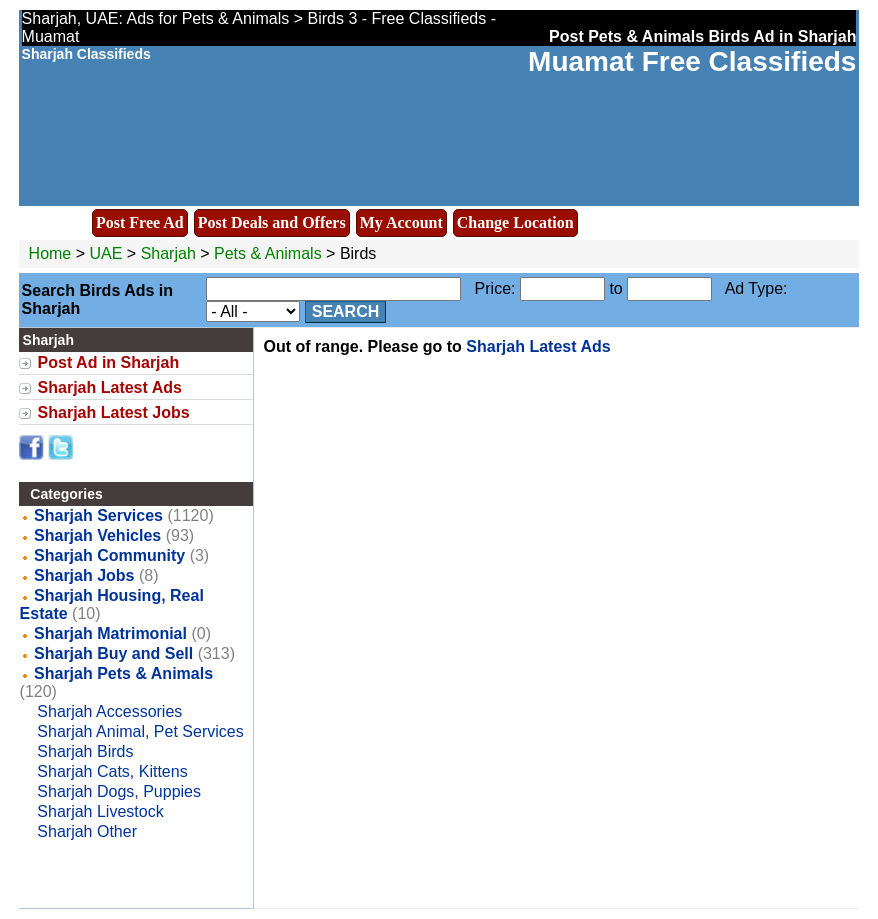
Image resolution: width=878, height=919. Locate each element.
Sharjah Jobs (84, 575)
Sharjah (171, 253)
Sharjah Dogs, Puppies (119, 791)
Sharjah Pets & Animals (123, 673)
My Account (401, 222)
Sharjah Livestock (100, 811)
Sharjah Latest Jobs (114, 412)
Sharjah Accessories (109, 711)
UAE (106, 253)
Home (50, 253)
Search (346, 311)
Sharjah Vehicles (97, 535)
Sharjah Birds (85, 751)
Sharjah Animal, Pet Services (140, 731)
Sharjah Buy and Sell (113, 653)
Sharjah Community (109, 555)
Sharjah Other (87, 831)
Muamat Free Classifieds (692, 61)
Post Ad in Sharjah (109, 362)
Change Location (515, 222)
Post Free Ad (140, 222)
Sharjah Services (98, 515)
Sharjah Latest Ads (110, 387)
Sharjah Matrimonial (110, 633)
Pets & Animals (268, 253)
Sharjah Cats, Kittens (112, 771)
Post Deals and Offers (272, 222)
